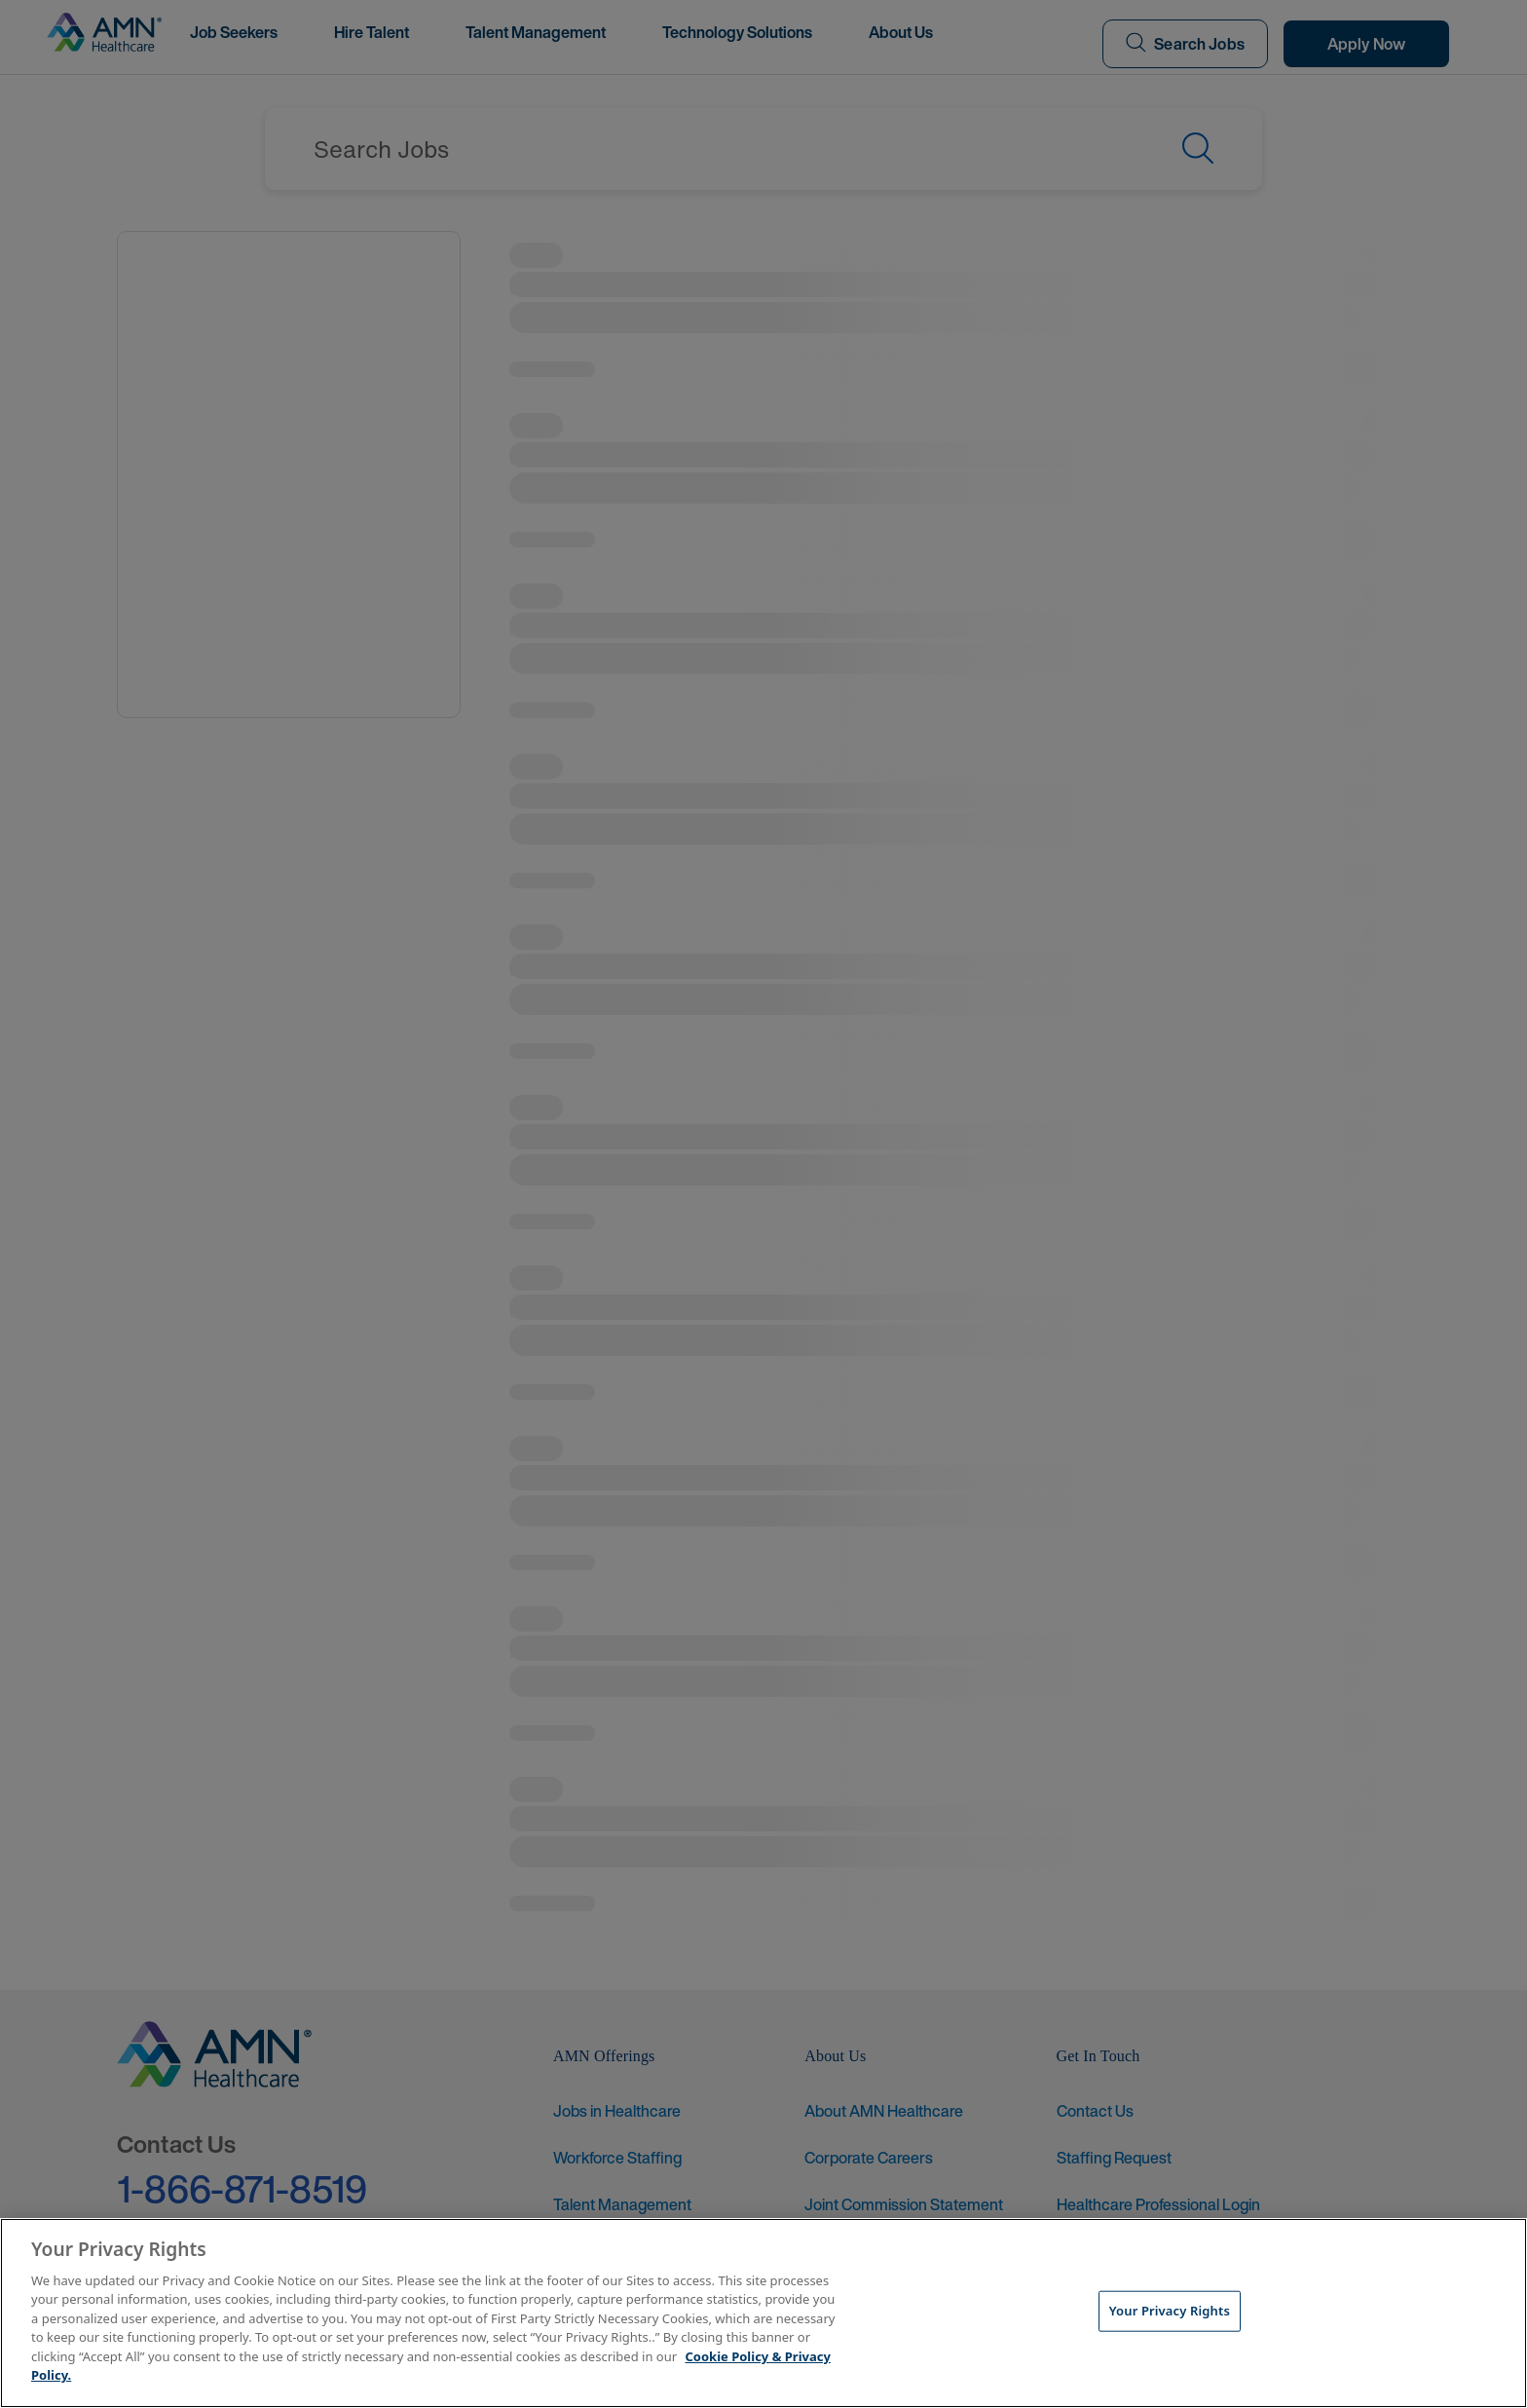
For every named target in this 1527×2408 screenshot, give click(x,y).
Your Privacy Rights (1169, 2310)
